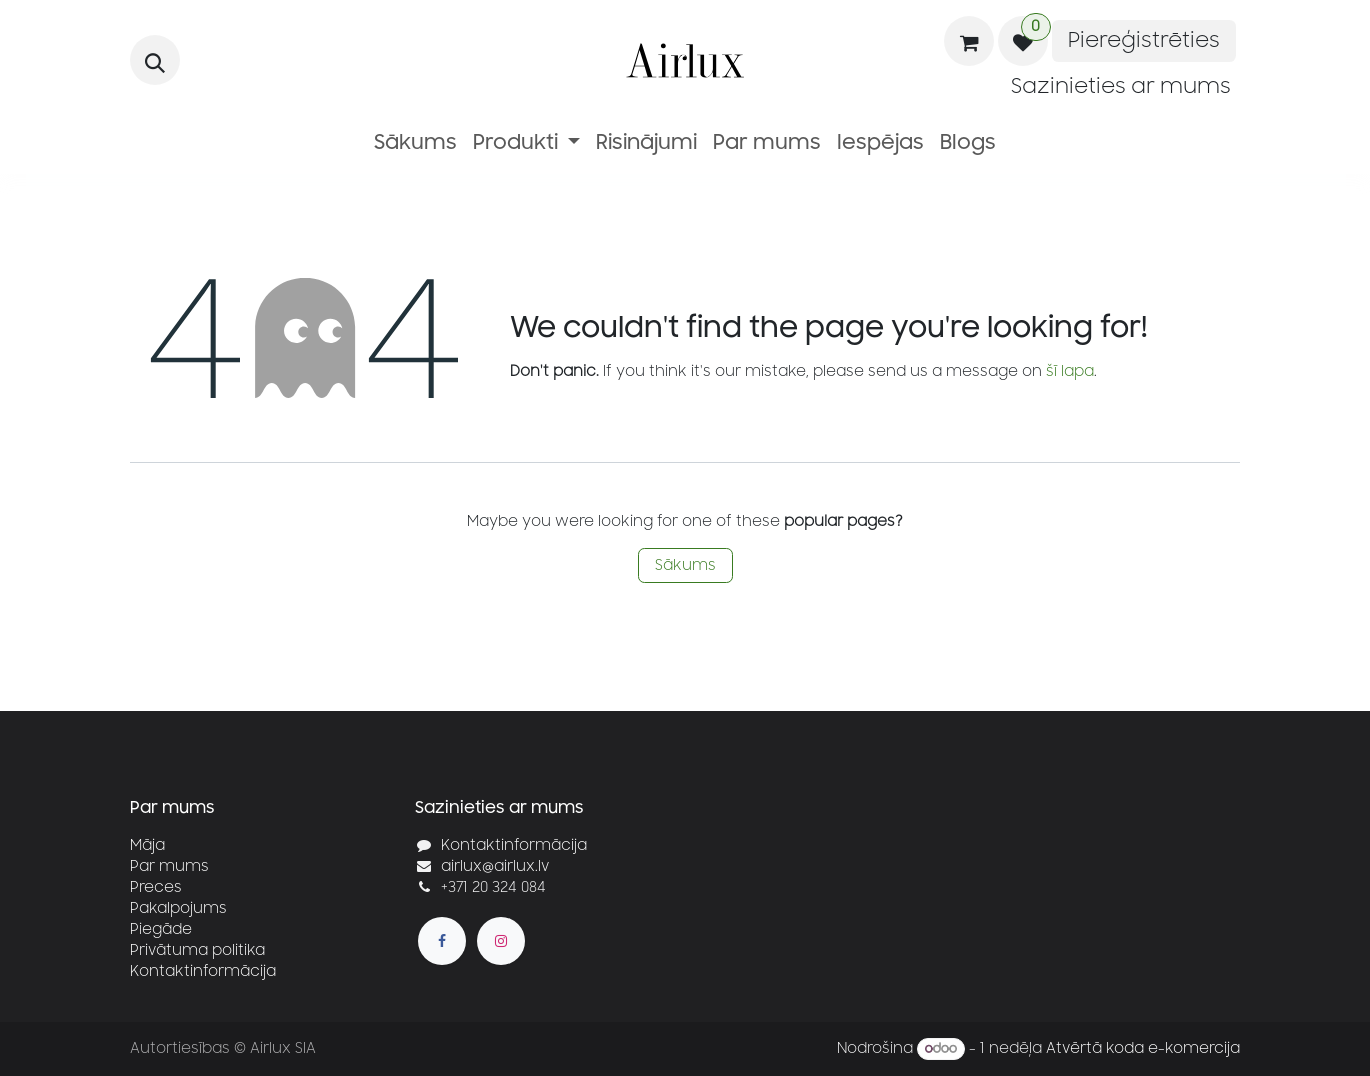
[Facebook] (442, 941)
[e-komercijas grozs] (969, 41)
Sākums (685, 565)
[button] (155, 60)
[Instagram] (501, 941)
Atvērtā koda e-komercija (1143, 1048)
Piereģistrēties (1144, 40)
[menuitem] (415, 143)
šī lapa (1070, 371)
